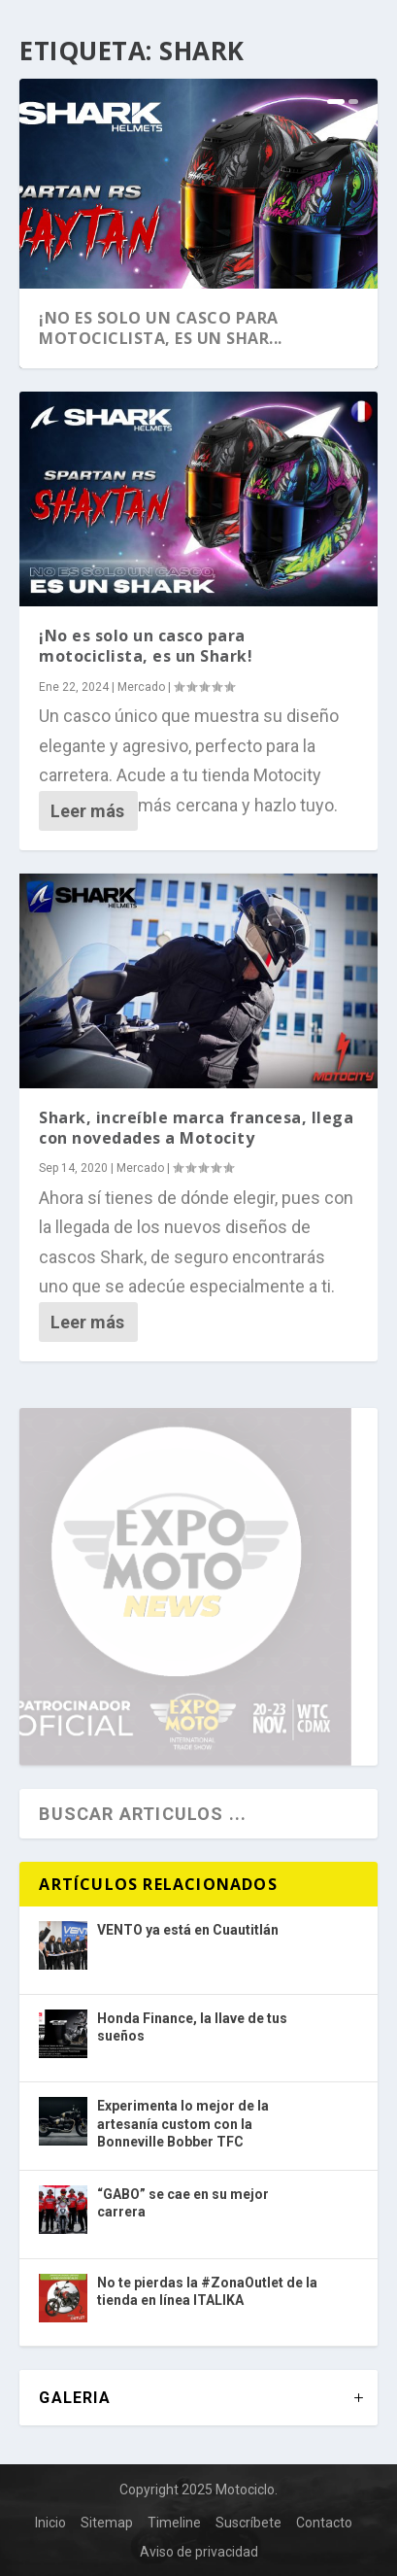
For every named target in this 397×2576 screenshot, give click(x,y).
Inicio (50, 2522)
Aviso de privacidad (199, 2551)
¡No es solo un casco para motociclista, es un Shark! (145, 646)
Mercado (141, 687)
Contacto (324, 2522)
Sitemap (107, 2522)
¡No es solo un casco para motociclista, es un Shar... (160, 328)
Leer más (87, 811)
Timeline (174, 2522)
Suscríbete (248, 2522)
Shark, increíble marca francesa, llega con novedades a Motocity (196, 1128)
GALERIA (74, 2397)
